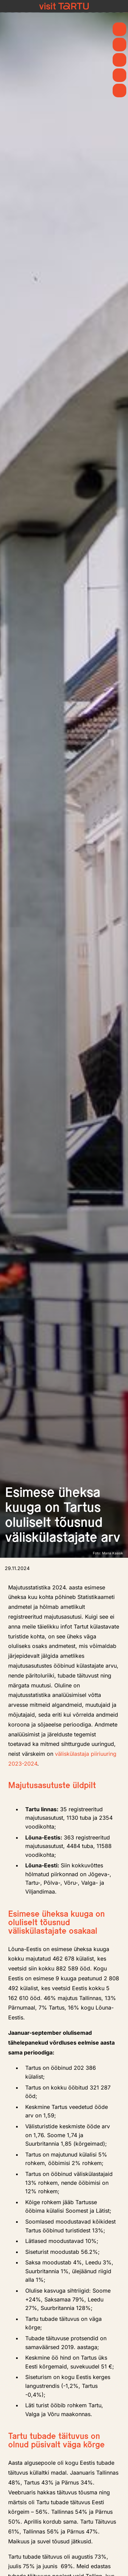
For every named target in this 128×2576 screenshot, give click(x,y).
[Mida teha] (119, 60)
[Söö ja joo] (119, 75)
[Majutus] (119, 90)
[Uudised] (119, 44)
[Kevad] (119, 29)
